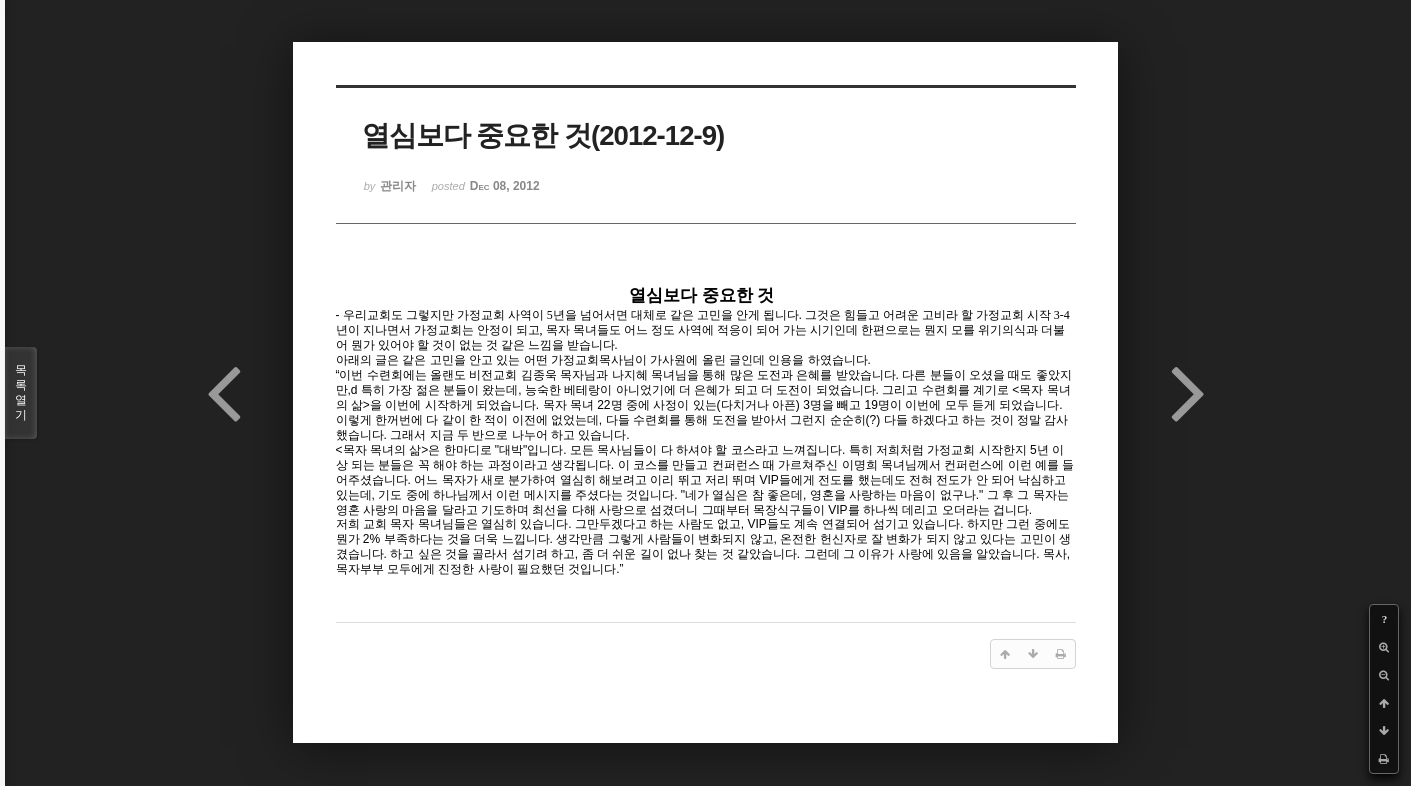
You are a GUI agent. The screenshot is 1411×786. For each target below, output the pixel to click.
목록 (21, 393)
